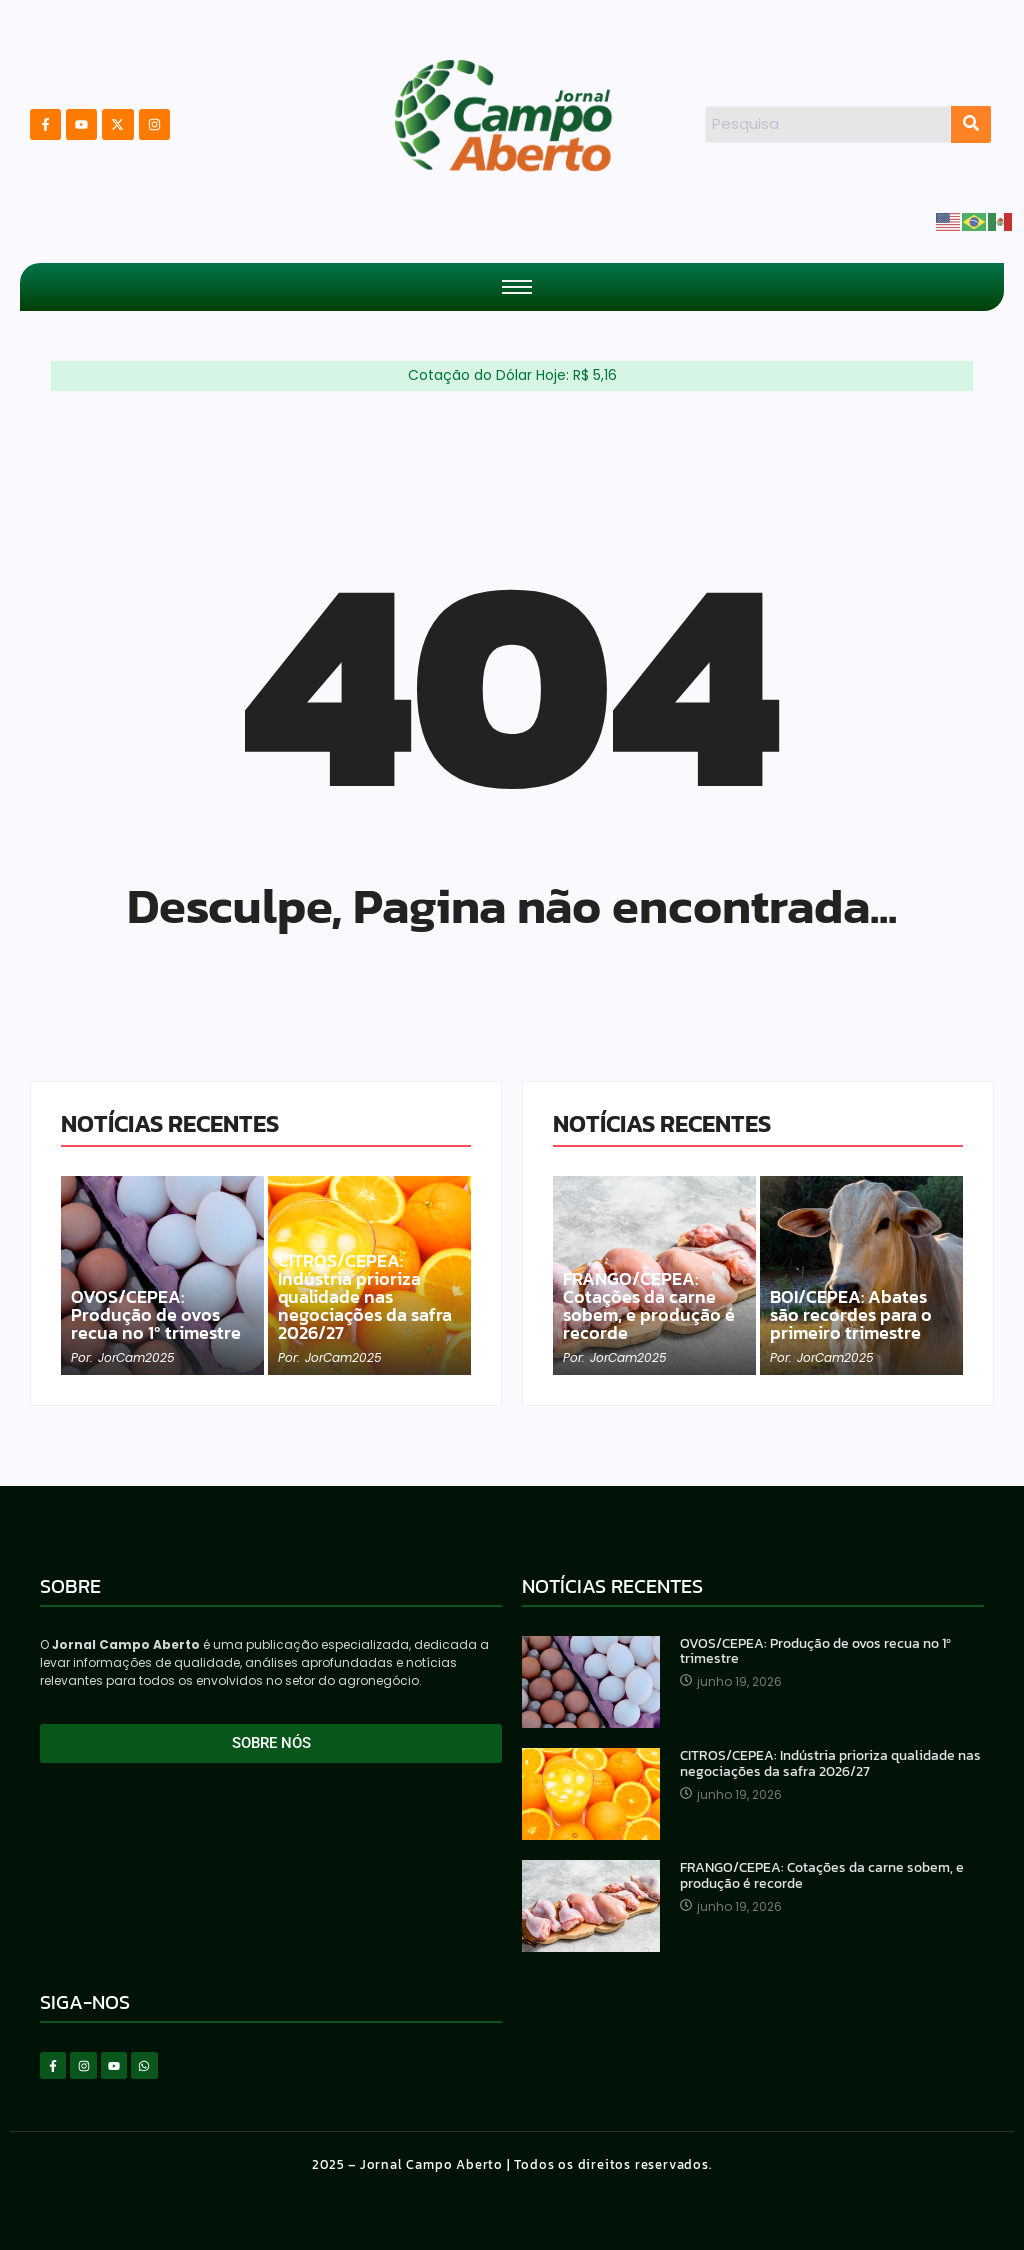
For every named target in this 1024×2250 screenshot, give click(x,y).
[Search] (828, 124)
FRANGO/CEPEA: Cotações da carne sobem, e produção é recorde (649, 1306)
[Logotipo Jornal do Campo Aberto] (504, 121)
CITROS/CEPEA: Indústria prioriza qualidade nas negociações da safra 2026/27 (365, 1297)
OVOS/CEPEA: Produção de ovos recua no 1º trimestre (156, 1315)
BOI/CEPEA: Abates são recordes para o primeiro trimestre (851, 1315)
